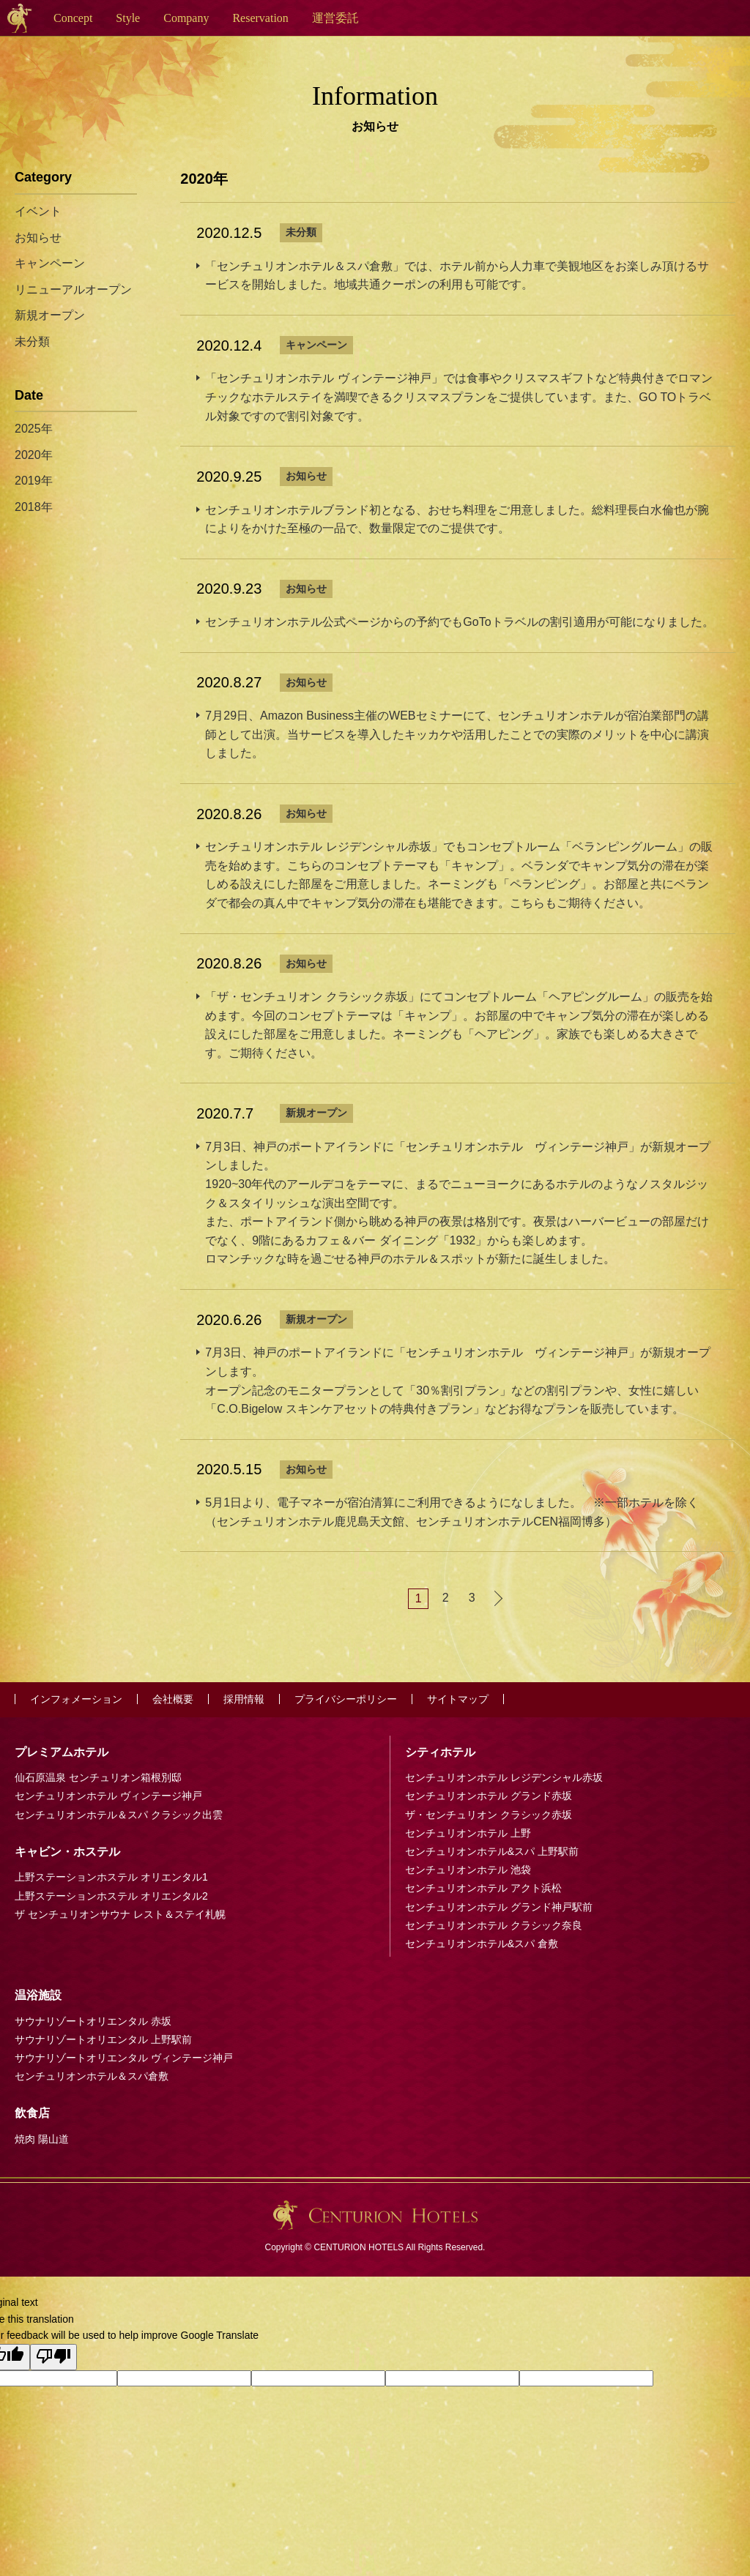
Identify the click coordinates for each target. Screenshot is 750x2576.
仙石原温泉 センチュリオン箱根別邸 (98, 1777)
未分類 (301, 232)
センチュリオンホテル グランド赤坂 (488, 1796)
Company (186, 18)
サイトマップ (458, 1699)
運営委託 (335, 18)
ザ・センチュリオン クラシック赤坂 (488, 1815)
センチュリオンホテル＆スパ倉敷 (91, 2076)
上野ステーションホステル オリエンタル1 (111, 1877)
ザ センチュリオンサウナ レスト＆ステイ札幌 (120, 1914)
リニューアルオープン (73, 289)
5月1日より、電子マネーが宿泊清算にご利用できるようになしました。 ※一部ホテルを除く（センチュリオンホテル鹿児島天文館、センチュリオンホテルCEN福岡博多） (452, 1512)
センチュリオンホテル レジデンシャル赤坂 (504, 1777)
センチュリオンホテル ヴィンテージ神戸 (108, 1796)
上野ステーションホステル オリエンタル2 (111, 1896)
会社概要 (172, 1699)
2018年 (34, 507)
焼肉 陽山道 (42, 2139)
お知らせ (306, 476)
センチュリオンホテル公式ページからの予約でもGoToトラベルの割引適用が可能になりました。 (459, 622)
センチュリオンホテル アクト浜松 (483, 1888)
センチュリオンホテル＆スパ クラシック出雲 (119, 1815)
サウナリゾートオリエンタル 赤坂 (93, 2021)
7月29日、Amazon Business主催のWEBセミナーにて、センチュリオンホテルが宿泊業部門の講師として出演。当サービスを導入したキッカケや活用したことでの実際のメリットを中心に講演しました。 (457, 734)
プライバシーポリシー (345, 1699)
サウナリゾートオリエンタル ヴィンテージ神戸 (124, 2058)
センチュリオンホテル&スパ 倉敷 (481, 1943)
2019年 (34, 480)
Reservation (260, 18)
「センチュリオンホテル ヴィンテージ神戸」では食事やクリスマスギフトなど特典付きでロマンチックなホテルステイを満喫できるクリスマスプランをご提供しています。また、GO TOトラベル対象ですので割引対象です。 (458, 397)
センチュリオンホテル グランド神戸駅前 (499, 1907)
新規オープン (316, 1113)
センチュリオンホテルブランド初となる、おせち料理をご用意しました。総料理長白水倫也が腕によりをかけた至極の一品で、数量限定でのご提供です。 (457, 519)
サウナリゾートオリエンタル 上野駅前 (103, 2039)
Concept (72, 18)
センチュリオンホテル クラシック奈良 (493, 1925)
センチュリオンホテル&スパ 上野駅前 (492, 1851)
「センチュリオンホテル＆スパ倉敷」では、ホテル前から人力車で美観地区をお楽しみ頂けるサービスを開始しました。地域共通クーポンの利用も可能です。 (457, 275)
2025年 (34, 428)
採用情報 (243, 1699)
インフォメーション (76, 1699)
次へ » (498, 1598)
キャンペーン (316, 345)
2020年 (34, 455)
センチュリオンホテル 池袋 (468, 1869)
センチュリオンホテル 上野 (468, 1833)
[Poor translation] (53, 2357)
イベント (38, 211)
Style (128, 18)
